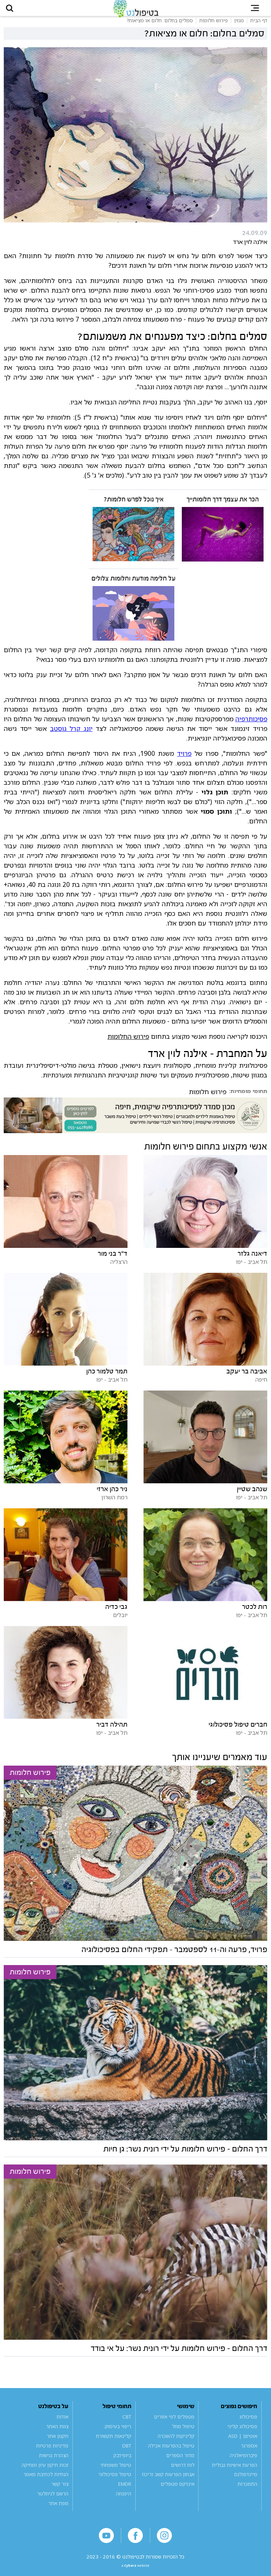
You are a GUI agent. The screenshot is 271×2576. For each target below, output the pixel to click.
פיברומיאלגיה (243, 2463)
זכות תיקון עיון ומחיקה (45, 2473)
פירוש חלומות (207, 1100)
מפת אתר (58, 2511)
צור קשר (59, 2492)
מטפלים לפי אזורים (174, 2425)
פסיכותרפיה (251, 726)
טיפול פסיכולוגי (115, 2482)
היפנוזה (123, 2502)
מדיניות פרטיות (52, 2453)
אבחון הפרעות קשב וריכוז (168, 2482)
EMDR (124, 2492)
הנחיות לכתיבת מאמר (45, 2482)
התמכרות (247, 2492)
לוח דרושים (182, 2473)
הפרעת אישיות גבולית (234, 2473)
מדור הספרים (180, 2463)
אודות (62, 2425)
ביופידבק (122, 2463)
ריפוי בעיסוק (118, 2434)
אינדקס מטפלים (177, 2492)
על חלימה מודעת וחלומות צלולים (133, 587)
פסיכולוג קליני (242, 2434)
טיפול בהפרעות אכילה (171, 2453)
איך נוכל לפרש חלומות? (134, 507)
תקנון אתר (57, 2444)
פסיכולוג (248, 2425)
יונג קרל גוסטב (71, 736)
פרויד (184, 761)
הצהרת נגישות (53, 2463)
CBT (126, 2425)
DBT (126, 2453)
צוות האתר (57, 2434)
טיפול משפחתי (115, 2473)
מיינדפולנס (245, 2482)
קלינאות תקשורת (113, 2444)
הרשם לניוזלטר (52, 2502)
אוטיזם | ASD (242, 2444)
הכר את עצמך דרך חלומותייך (223, 507)
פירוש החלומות (128, 1044)
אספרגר (249, 2453)
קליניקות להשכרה (176, 2444)
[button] (15, 12)
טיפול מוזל (183, 2434)
